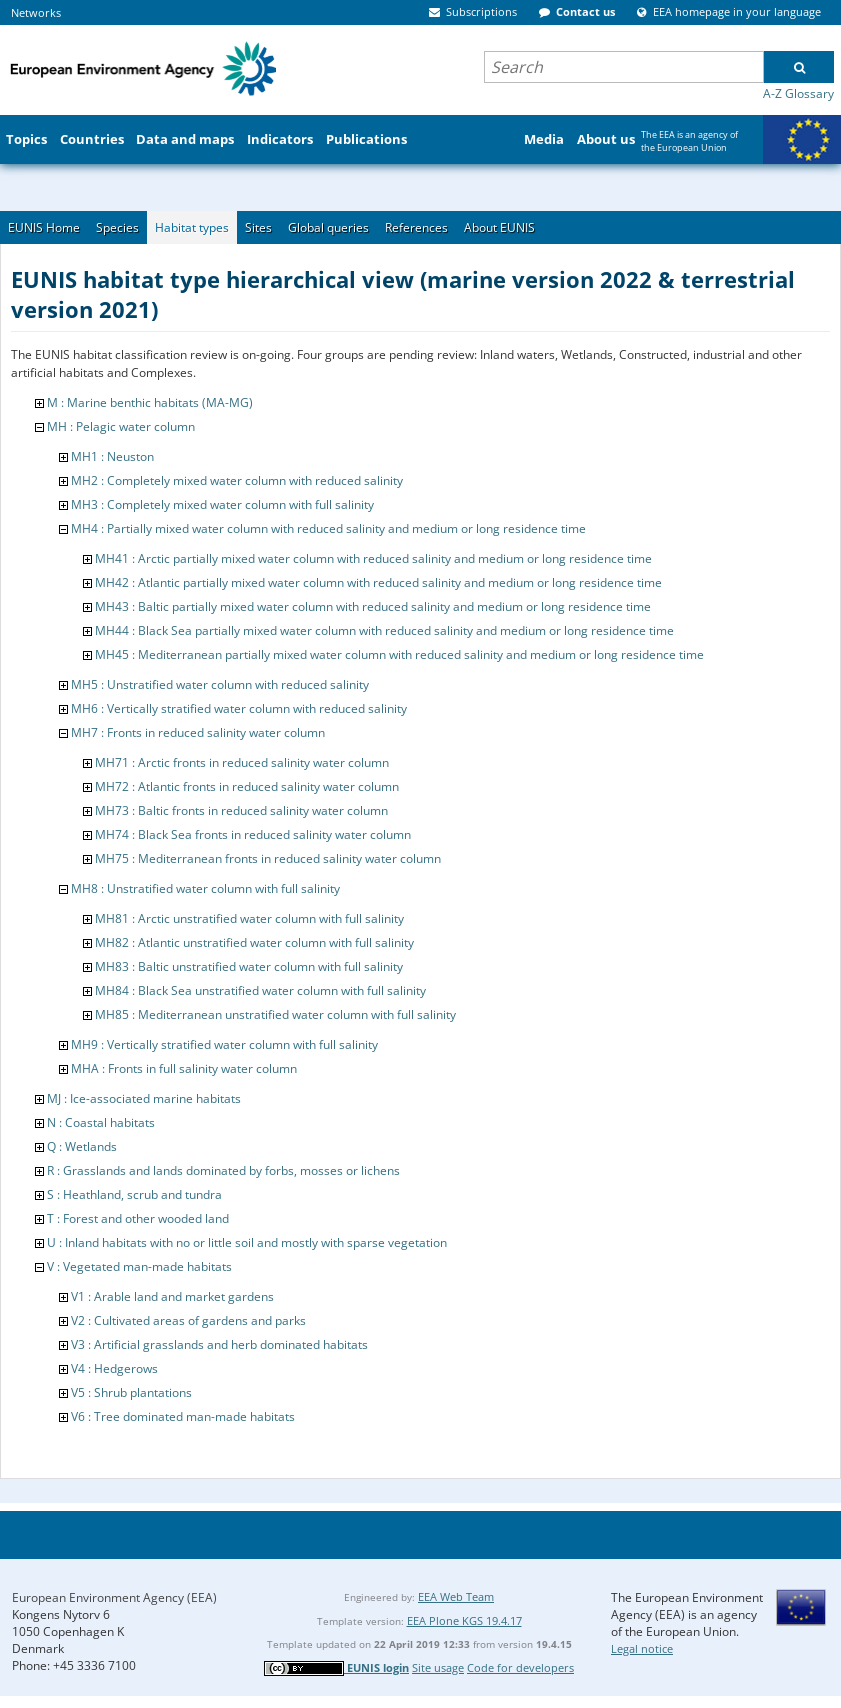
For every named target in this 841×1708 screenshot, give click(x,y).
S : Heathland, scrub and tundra (134, 1194)
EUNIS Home (44, 227)
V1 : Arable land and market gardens (172, 1296)
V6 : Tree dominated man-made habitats (183, 1416)
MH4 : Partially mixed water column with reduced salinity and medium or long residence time (328, 528)
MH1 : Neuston (112, 456)
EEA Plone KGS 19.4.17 (464, 1620)
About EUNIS (499, 227)
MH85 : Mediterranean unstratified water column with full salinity (275, 1014)
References (416, 227)
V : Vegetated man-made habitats (139, 1266)
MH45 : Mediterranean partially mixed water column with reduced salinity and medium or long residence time (399, 654)
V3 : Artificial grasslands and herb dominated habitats (219, 1344)
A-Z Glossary (798, 93)
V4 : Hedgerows (114, 1368)
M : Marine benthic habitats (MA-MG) (150, 402)
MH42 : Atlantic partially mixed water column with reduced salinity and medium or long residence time (378, 582)
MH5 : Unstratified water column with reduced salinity (220, 684)
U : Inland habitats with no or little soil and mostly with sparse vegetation (247, 1242)
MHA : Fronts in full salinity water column (184, 1068)
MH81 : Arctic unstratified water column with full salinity (249, 918)
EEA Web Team (456, 1596)
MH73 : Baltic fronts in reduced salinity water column (241, 810)
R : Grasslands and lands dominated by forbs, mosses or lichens (223, 1170)
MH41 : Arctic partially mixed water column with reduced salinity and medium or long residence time (373, 558)
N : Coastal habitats (101, 1122)
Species (117, 227)
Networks (36, 12)
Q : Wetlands (82, 1146)
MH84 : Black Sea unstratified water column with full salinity (260, 990)
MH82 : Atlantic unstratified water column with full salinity (254, 942)
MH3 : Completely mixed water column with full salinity (222, 504)
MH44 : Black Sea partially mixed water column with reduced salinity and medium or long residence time (384, 630)
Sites (258, 227)
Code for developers (520, 1667)
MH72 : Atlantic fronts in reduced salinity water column (247, 786)
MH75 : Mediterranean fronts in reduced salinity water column (268, 858)
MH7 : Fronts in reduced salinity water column (198, 732)
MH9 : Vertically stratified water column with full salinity (224, 1044)
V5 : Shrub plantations (131, 1392)
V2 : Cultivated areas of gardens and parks (188, 1320)
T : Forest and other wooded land (138, 1218)
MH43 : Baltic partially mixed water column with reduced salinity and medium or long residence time (373, 606)
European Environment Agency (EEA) (114, 1597)
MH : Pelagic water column (121, 426)
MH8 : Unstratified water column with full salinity (205, 888)
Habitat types (192, 227)
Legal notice (642, 1648)
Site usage (438, 1667)
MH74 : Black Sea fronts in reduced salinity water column (253, 834)
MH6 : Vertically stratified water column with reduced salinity (239, 708)
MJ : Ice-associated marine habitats (144, 1098)
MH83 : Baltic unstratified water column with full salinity (249, 966)
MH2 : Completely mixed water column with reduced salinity (237, 480)
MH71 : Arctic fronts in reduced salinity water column (242, 762)
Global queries (328, 227)
